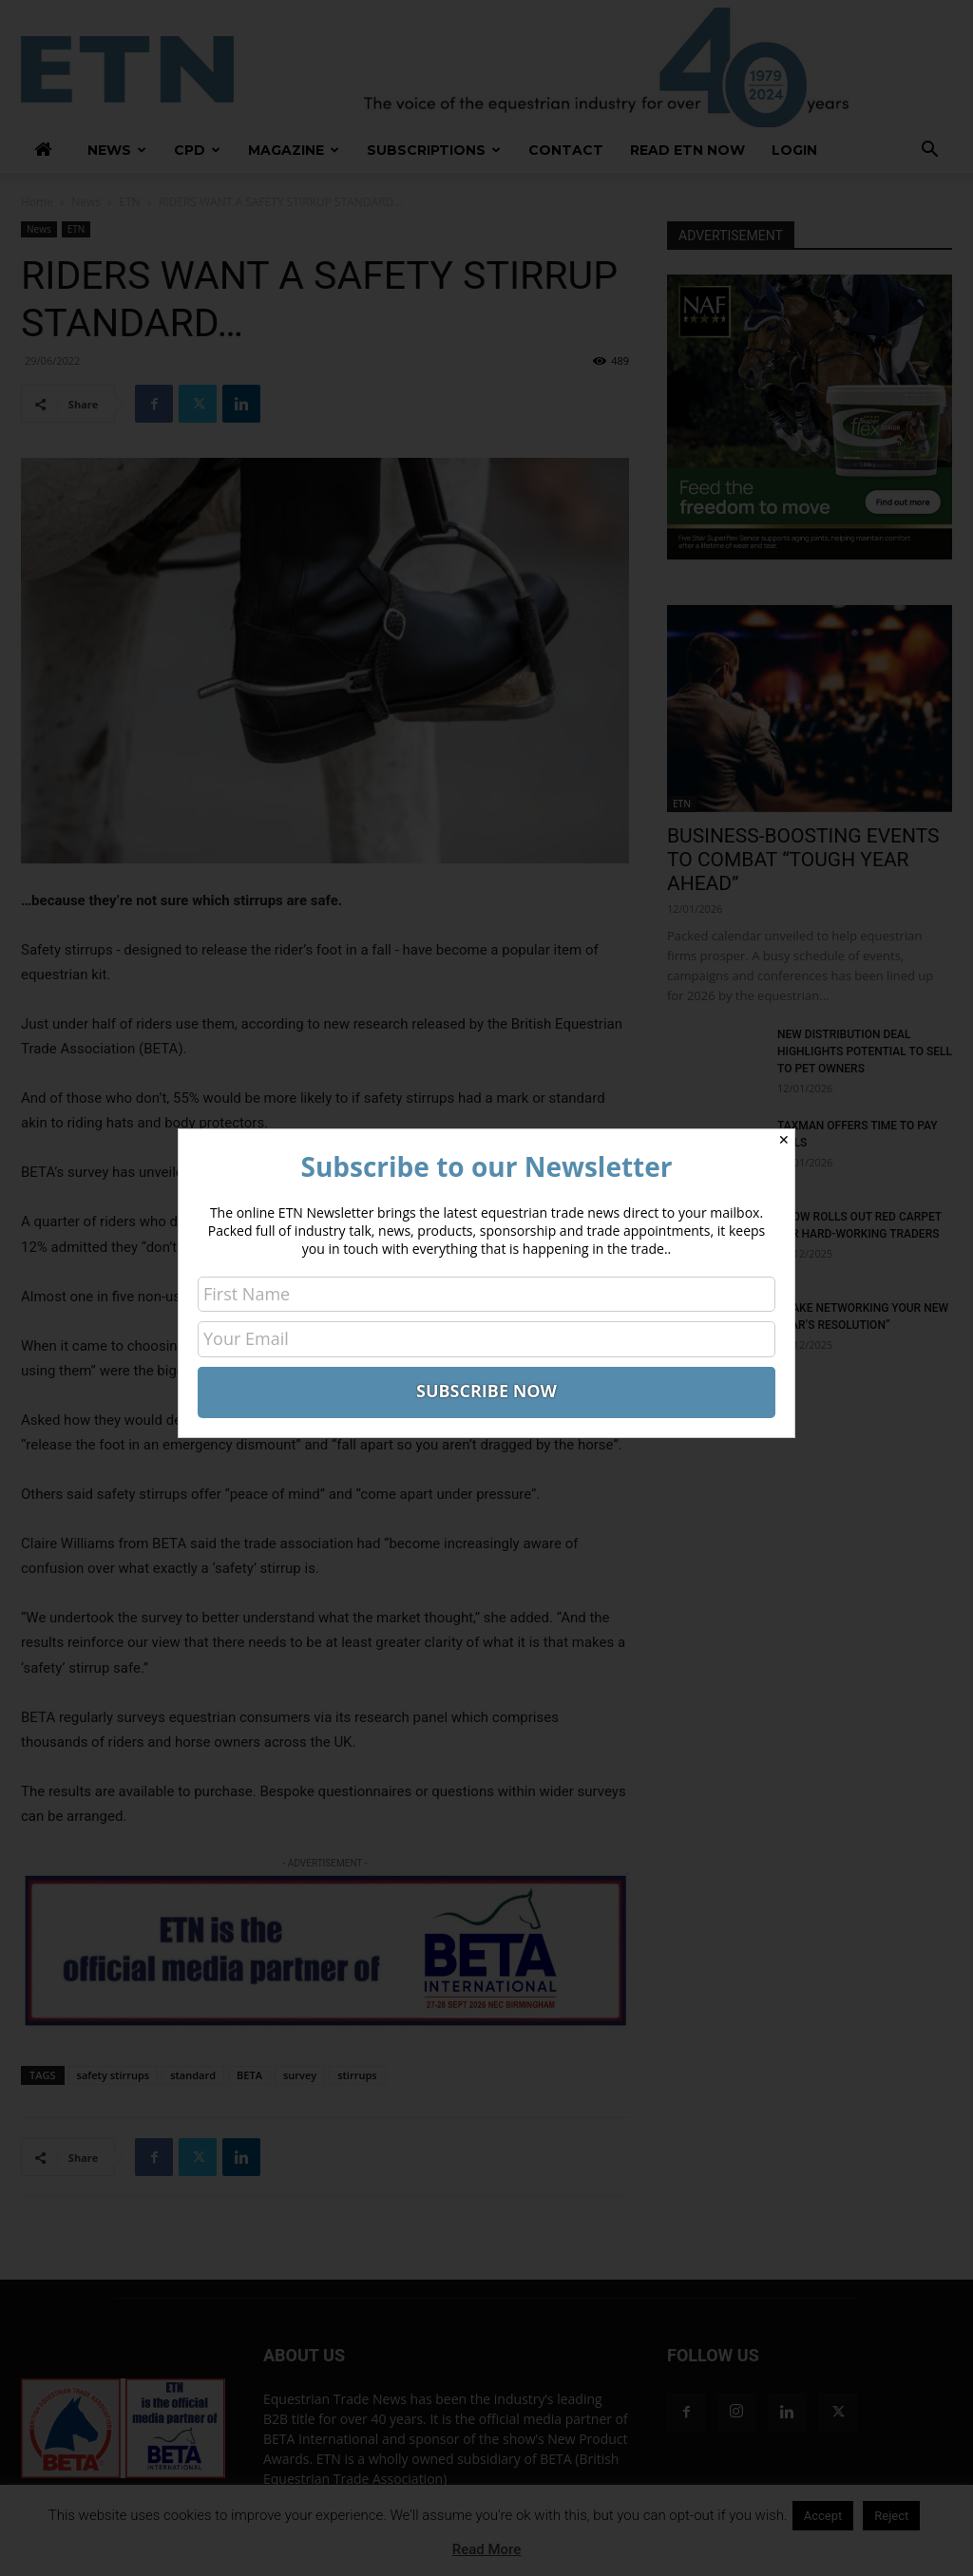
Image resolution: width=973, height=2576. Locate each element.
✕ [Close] (784, 1139)
